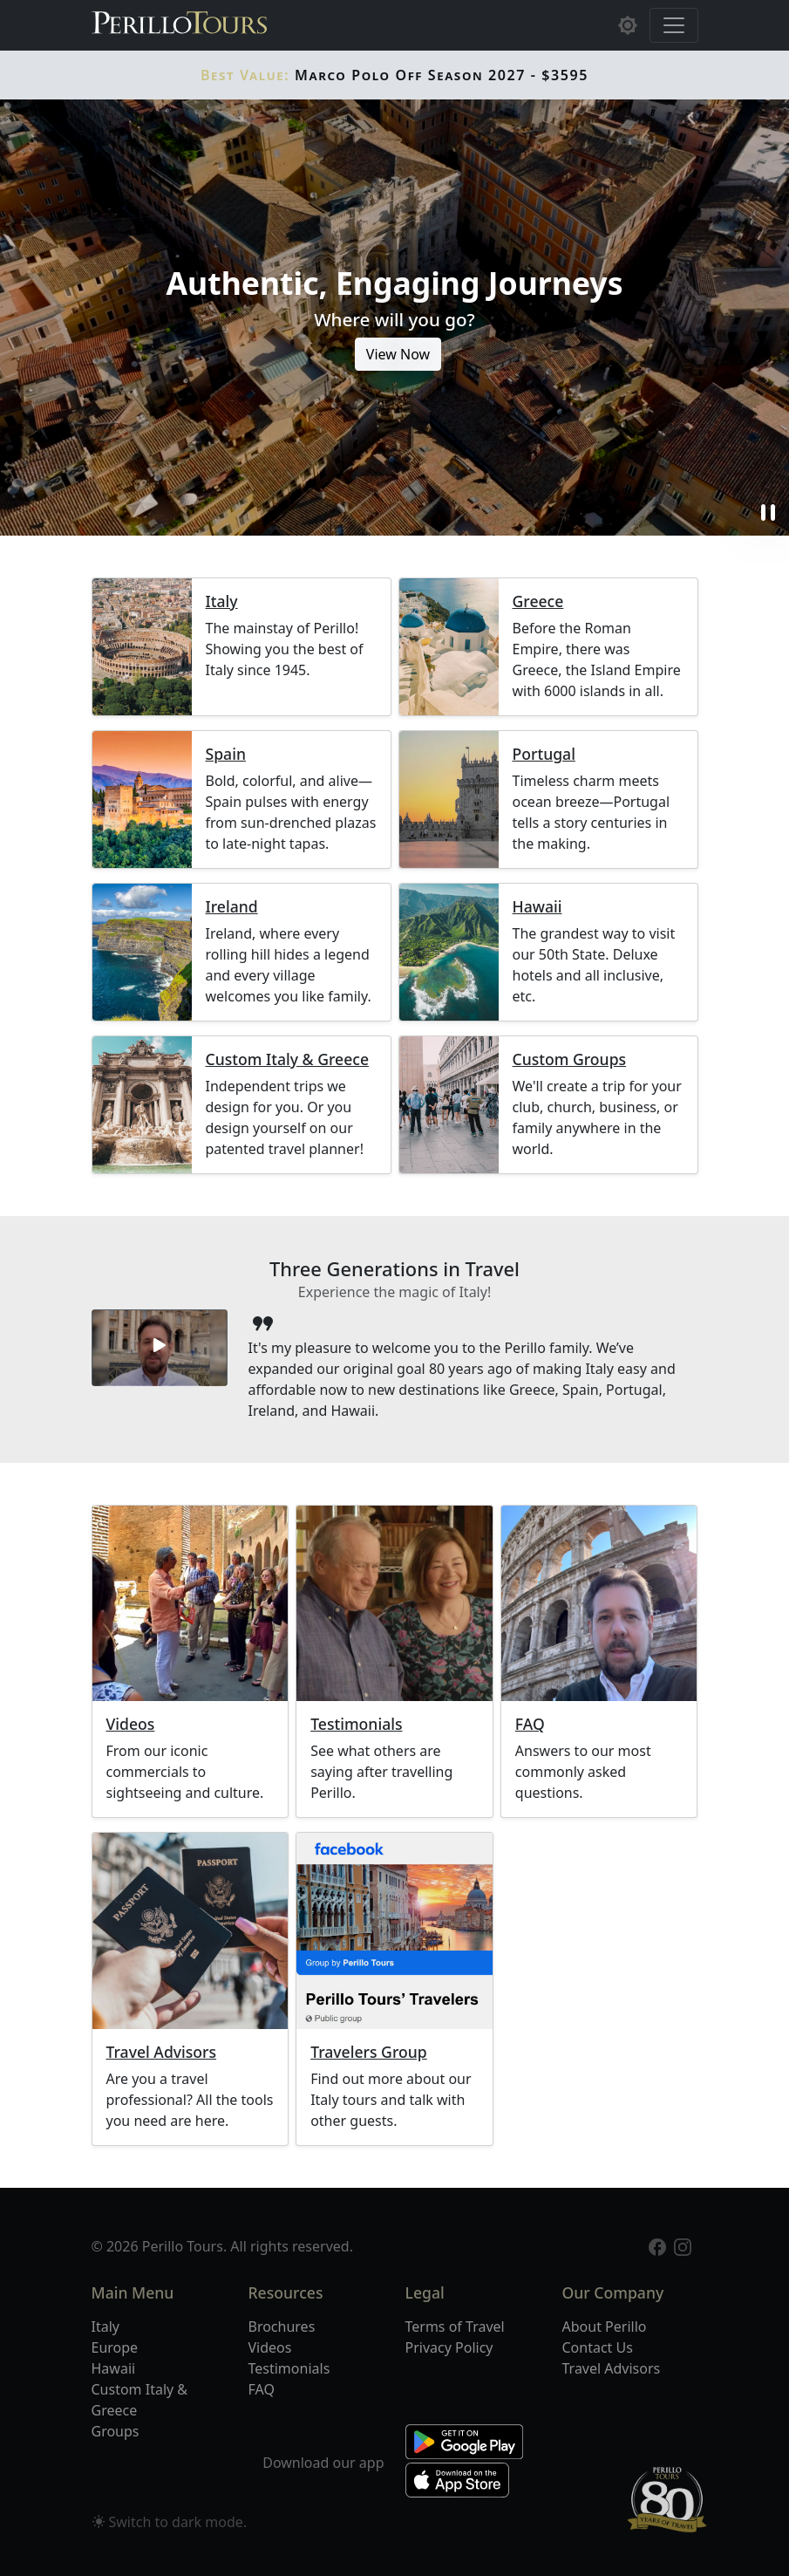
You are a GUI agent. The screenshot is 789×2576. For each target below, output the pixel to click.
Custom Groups (570, 1059)
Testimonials (356, 1724)
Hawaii (537, 907)
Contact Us (597, 2347)
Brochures (282, 2326)
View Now (398, 354)
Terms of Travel (455, 2326)
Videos (130, 1724)
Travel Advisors (161, 2052)
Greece (538, 601)
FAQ (530, 1724)
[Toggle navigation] (674, 25)
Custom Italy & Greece (287, 1059)
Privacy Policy (449, 2347)
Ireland (232, 907)
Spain (226, 754)
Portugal (544, 754)
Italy (222, 601)
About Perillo (604, 2326)
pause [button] (768, 513)
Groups (115, 2431)
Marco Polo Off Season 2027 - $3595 (394, 75)
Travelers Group (368, 2052)
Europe (115, 2347)
